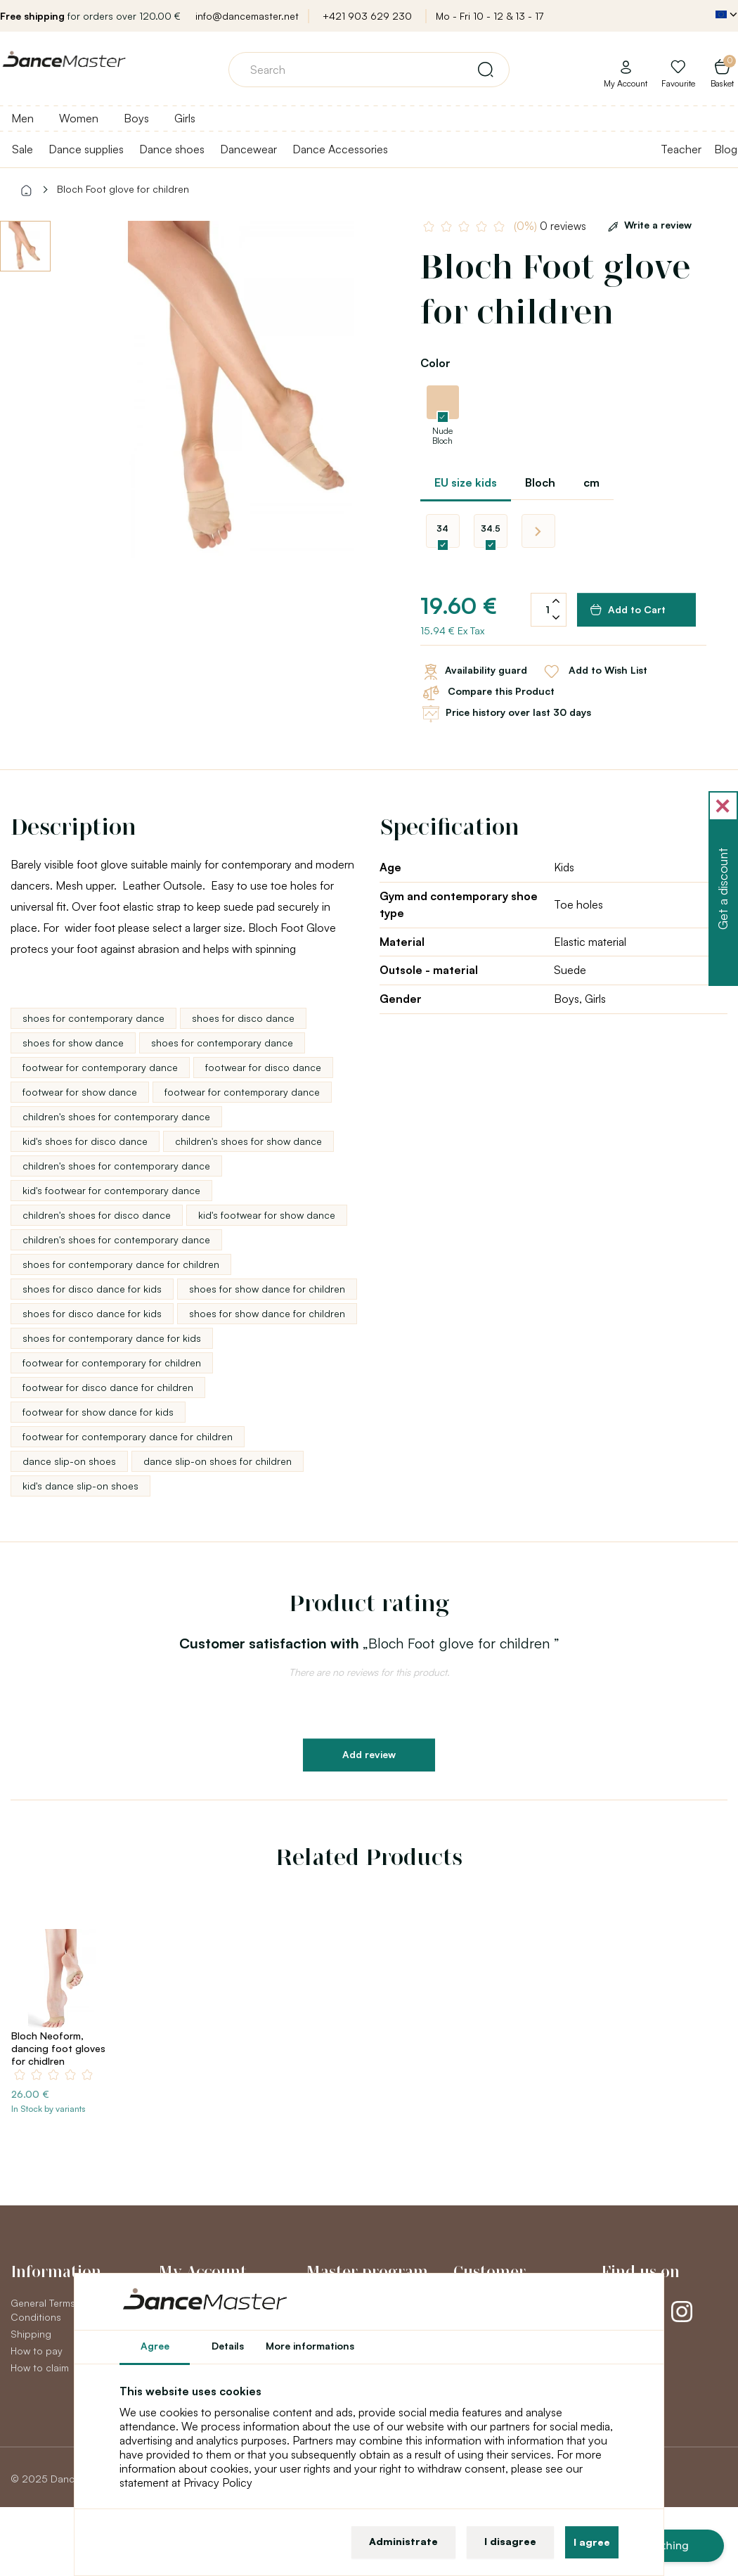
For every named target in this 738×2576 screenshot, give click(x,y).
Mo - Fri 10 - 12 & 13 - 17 (489, 16)
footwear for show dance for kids (98, 1412)
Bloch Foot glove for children (123, 189)
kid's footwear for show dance (266, 1215)
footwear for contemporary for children (111, 1363)
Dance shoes (172, 149)
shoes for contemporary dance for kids (111, 1338)
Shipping (31, 2334)
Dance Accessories (340, 149)
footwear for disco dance (263, 1067)
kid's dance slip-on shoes (80, 1486)
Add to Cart (627, 609)
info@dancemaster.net (247, 16)
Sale (22, 149)
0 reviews (550, 226)
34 (442, 528)
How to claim (40, 2367)
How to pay (37, 2351)
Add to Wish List (594, 671)
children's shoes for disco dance (96, 1215)
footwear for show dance (79, 1092)
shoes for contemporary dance (93, 1018)
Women (78, 118)
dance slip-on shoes (69, 1461)
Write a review (647, 225)
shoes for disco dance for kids (92, 1289)
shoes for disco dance (243, 1018)
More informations (310, 2346)
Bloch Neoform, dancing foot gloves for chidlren (58, 2048)
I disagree (510, 2541)
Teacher (681, 149)
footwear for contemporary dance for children (127, 1436)
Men (22, 118)
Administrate (403, 2541)
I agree (592, 2542)
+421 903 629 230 (367, 16)
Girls (184, 118)
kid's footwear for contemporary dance (111, 1190)
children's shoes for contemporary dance (116, 1116)
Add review (369, 1754)
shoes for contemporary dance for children (120, 1264)
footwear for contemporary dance (100, 1067)
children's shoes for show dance (248, 1141)
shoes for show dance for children (267, 1289)
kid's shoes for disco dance (85, 1141)
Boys (136, 118)
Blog (725, 149)
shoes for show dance (73, 1043)
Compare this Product (487, 692)
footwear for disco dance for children (107, 1387)
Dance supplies (86, 149)
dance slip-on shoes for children (217, 1461)
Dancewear (248, 149)
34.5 (490, 528)
